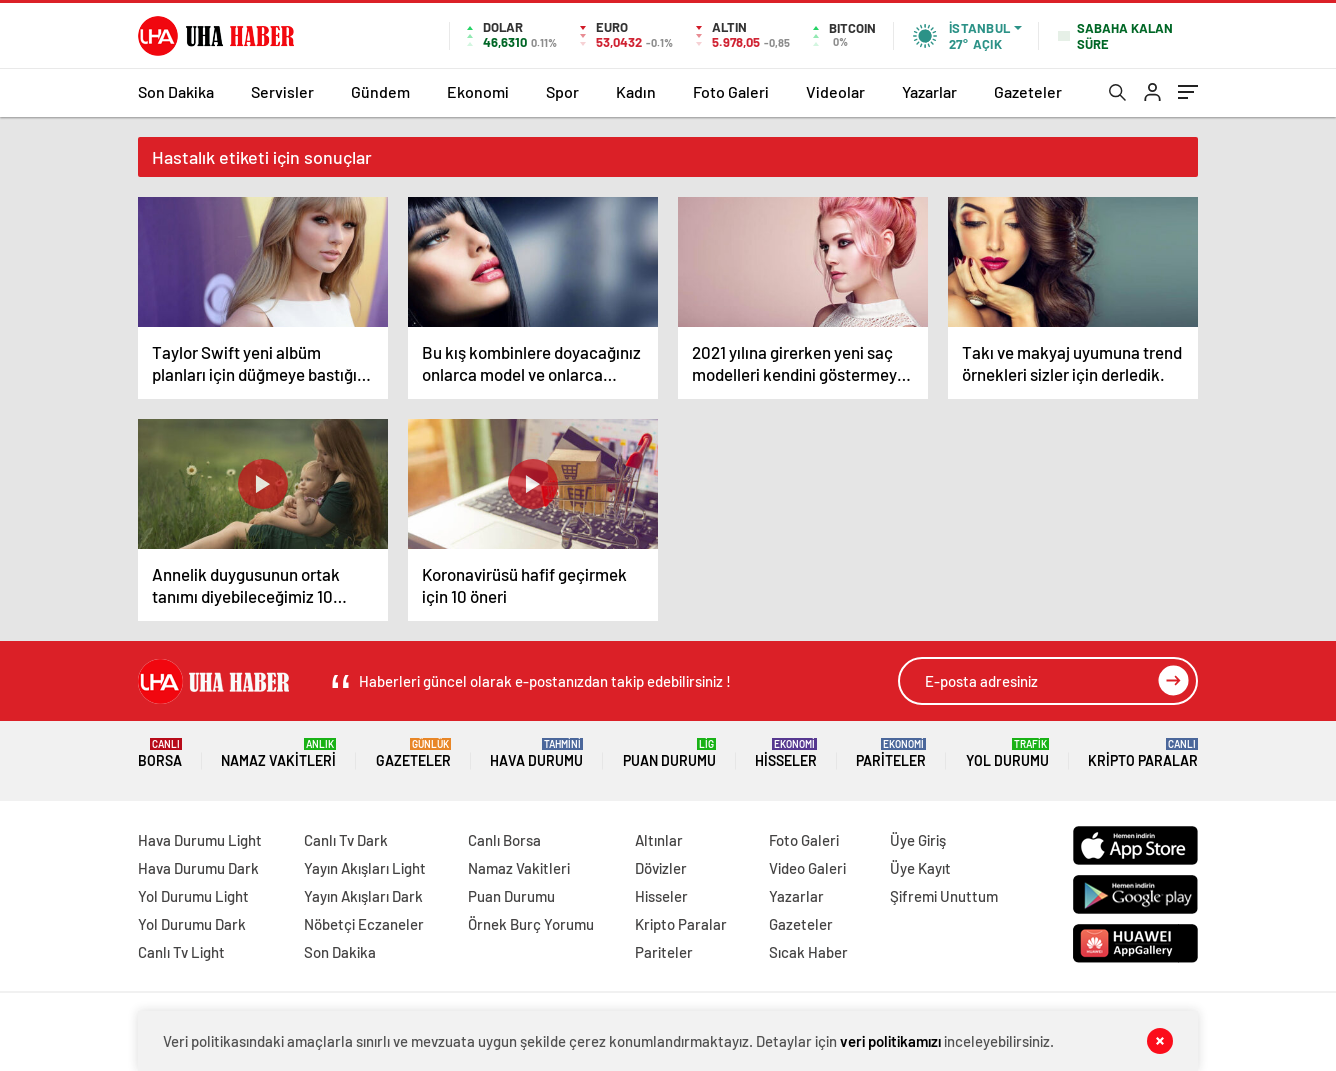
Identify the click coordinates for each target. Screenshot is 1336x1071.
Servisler (282, 91)
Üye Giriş (918, 840)
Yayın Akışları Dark (363, 896)
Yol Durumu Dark (192, 924)
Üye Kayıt (920, 868)
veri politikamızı (890, 1041)
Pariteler (891, 753)
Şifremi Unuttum (944, 896)
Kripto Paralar (1143, 753)
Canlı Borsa (504, 840)
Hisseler (786, 753)
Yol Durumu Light (193, 896)
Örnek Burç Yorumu (531, 924)
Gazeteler (1028, 91)
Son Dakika (176, 91)
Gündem (380, 91)
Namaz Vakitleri (278, 753)
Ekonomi (478, 91)
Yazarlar (929, 91)
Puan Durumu (669, 753)
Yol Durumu (1007, 753)
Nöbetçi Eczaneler (364, 924)
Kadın (636, 91)
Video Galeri (807, 868)
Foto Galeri (731, 91)
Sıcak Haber (808, 952)
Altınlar (659, 840)
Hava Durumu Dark (198, 868)
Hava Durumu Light (200, 840)
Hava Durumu (536, 753)
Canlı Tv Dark (346, 840)
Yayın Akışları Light (365, 868)
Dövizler (661, 868)
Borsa (160, 753)
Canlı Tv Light (181, 952)
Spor (562, 91)
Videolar (835, 91)
